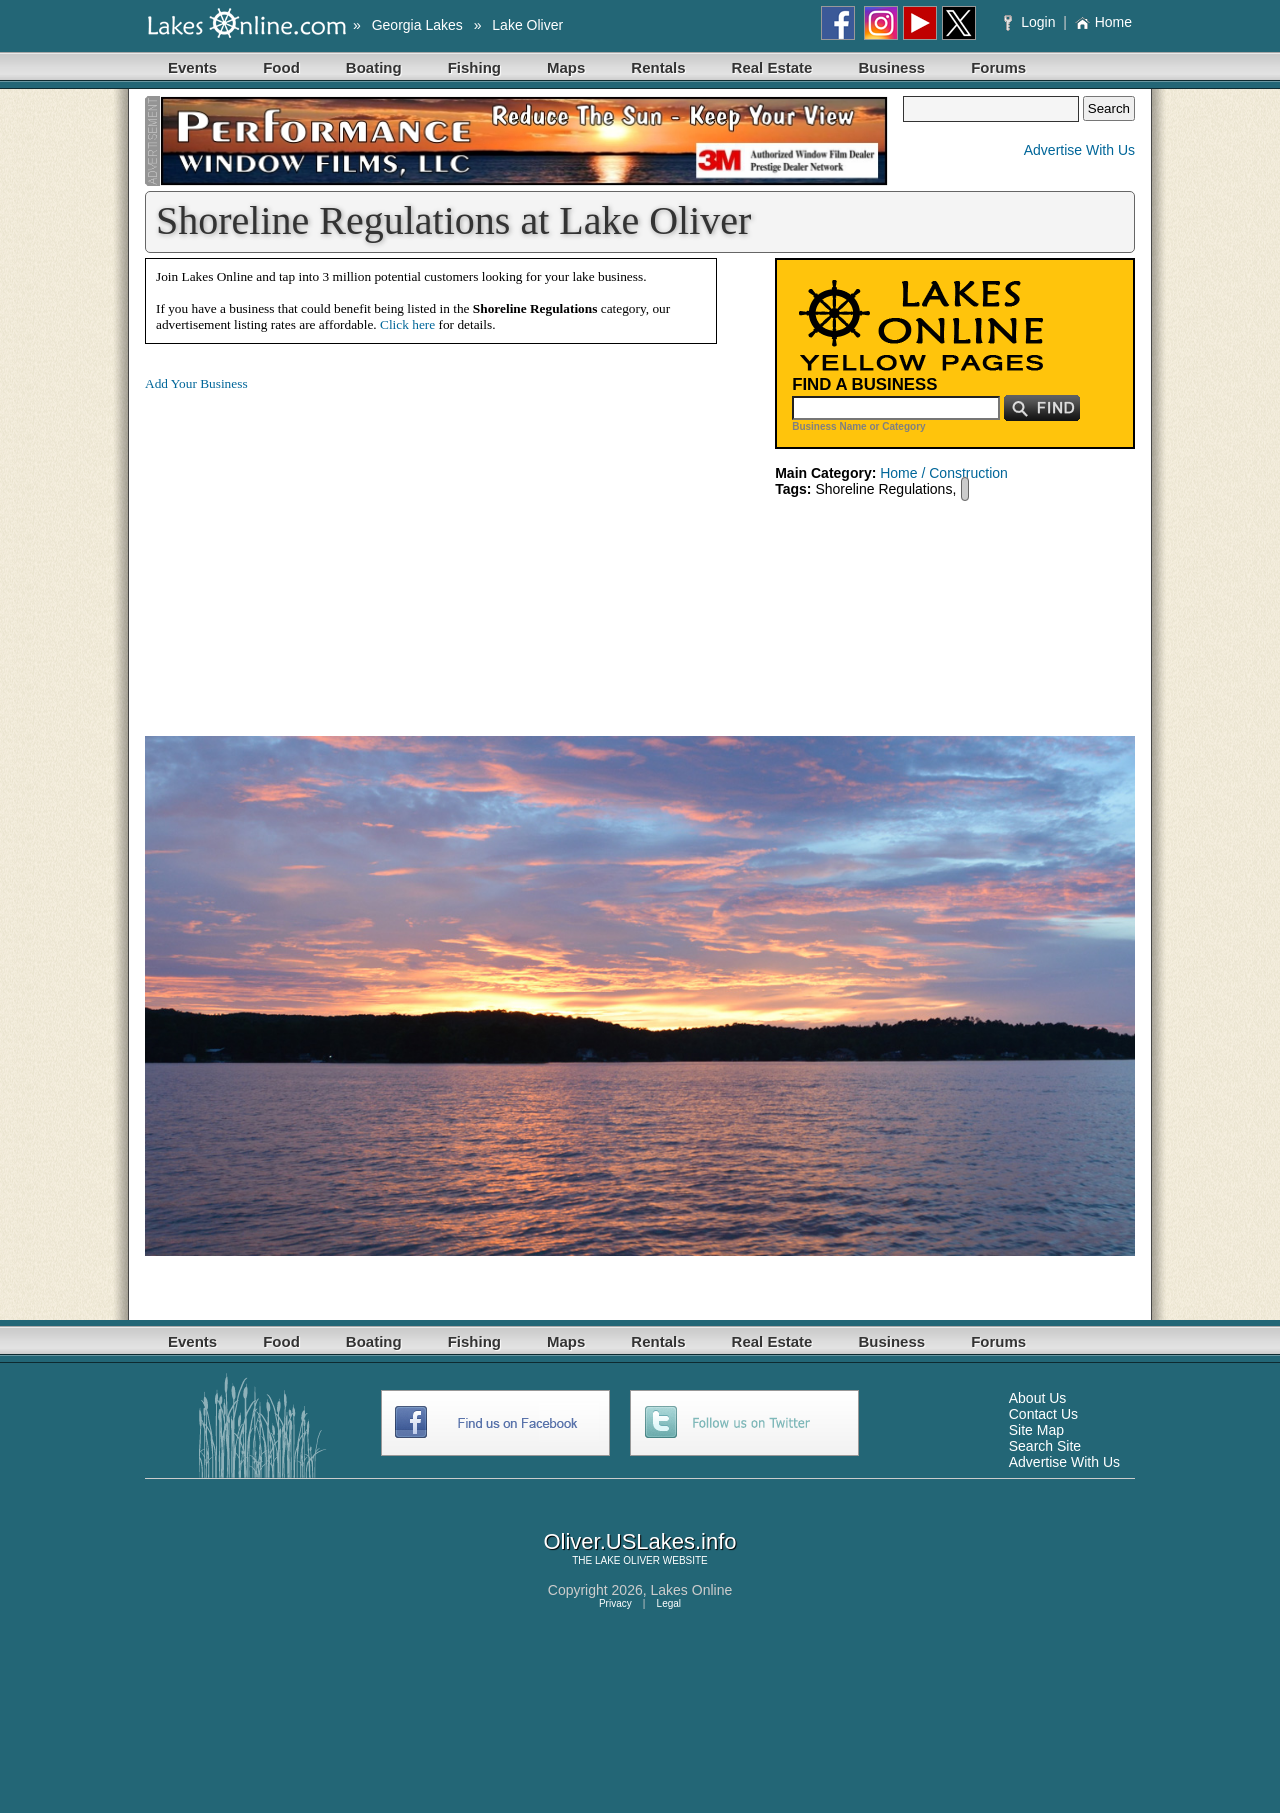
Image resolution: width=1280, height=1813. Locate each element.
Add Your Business (196, 383)
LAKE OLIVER (627, 1560)
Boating (374, 67)
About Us (1038, 1398)
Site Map (1036, 1430)
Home (1103, 22)
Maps (566, 67)
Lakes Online (692, 1590)
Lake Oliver (527, 25)
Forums (998, 67)
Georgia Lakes (417, 25)
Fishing (474, 67)
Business (891, 67)
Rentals (658, 67)
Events (192, 67)
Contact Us (1043, 1414)
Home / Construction (944, 473)
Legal (669, 1603)
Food (281, 67)
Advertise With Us (1079, 150)
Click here (407, 324)
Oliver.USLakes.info (639, 1541)
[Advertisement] (313, 548)
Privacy (615, 1603)
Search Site (1045, 1446)
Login (1031, 22)
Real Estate (772, 67)
